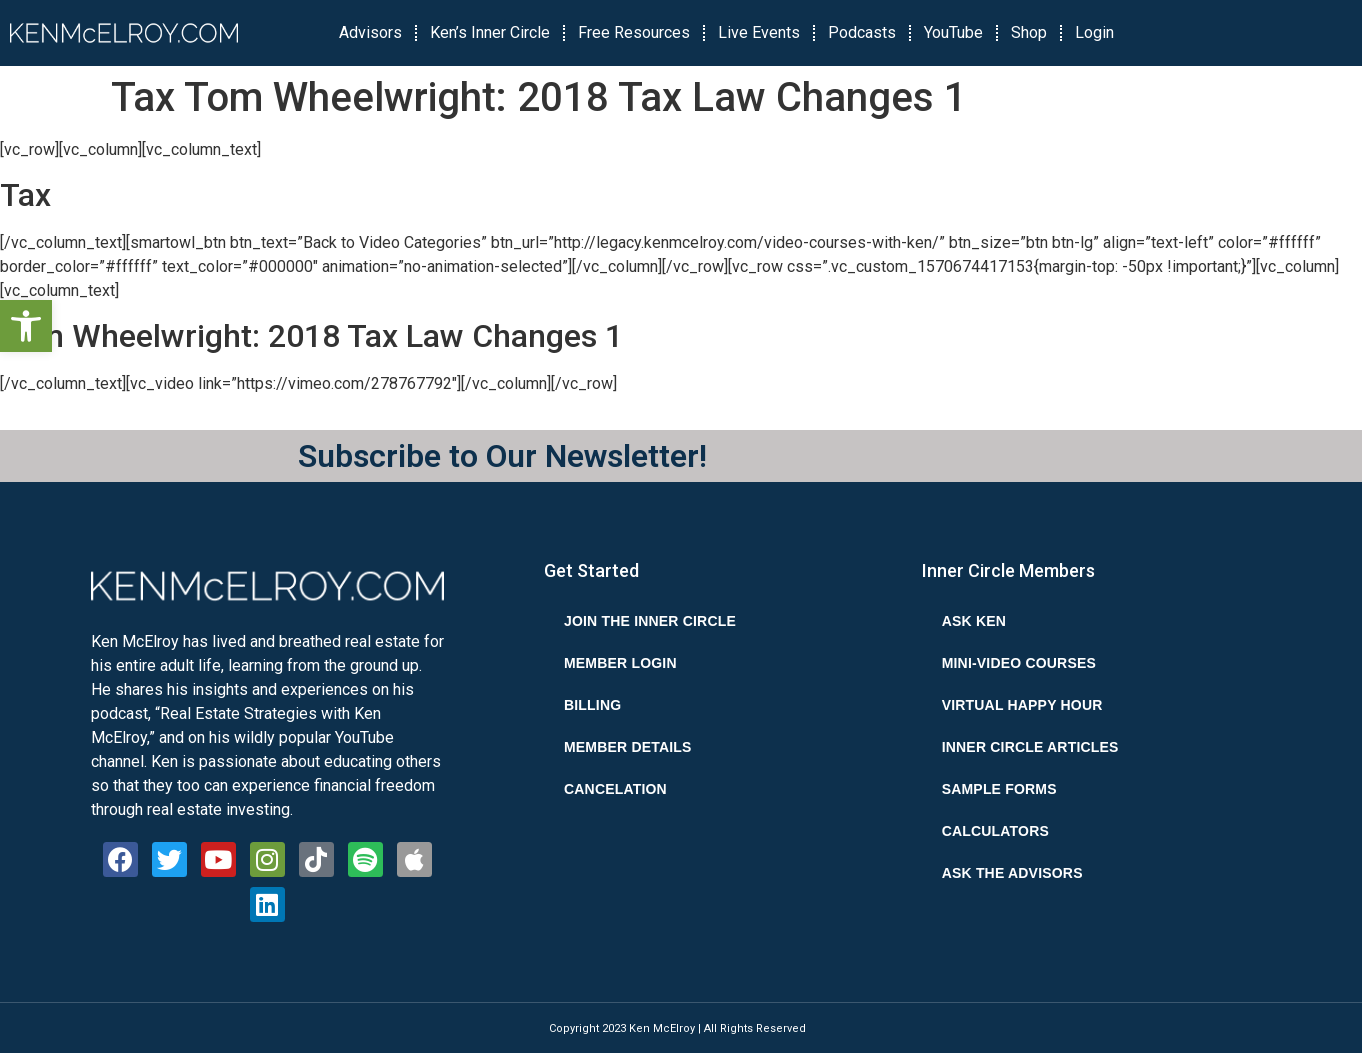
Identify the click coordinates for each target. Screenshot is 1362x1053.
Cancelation (615, 789)
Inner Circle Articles (1030, 747)
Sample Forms (999, 789)
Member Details (628, 747)
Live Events (759, 32)
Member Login (620, 663)
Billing (592, 705)
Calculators (995, 831)
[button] (26, 326)
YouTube (953, 32)
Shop (1029, 32)
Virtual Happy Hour (1022, 705)
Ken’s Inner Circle (490, 32)
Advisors (370, 32)
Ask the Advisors (1012, 873)
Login (1094, 32)
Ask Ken (974, 621)
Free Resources (634, 32)
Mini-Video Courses (1019, 663)
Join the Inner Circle (650, 621)
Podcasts (862, 32)
